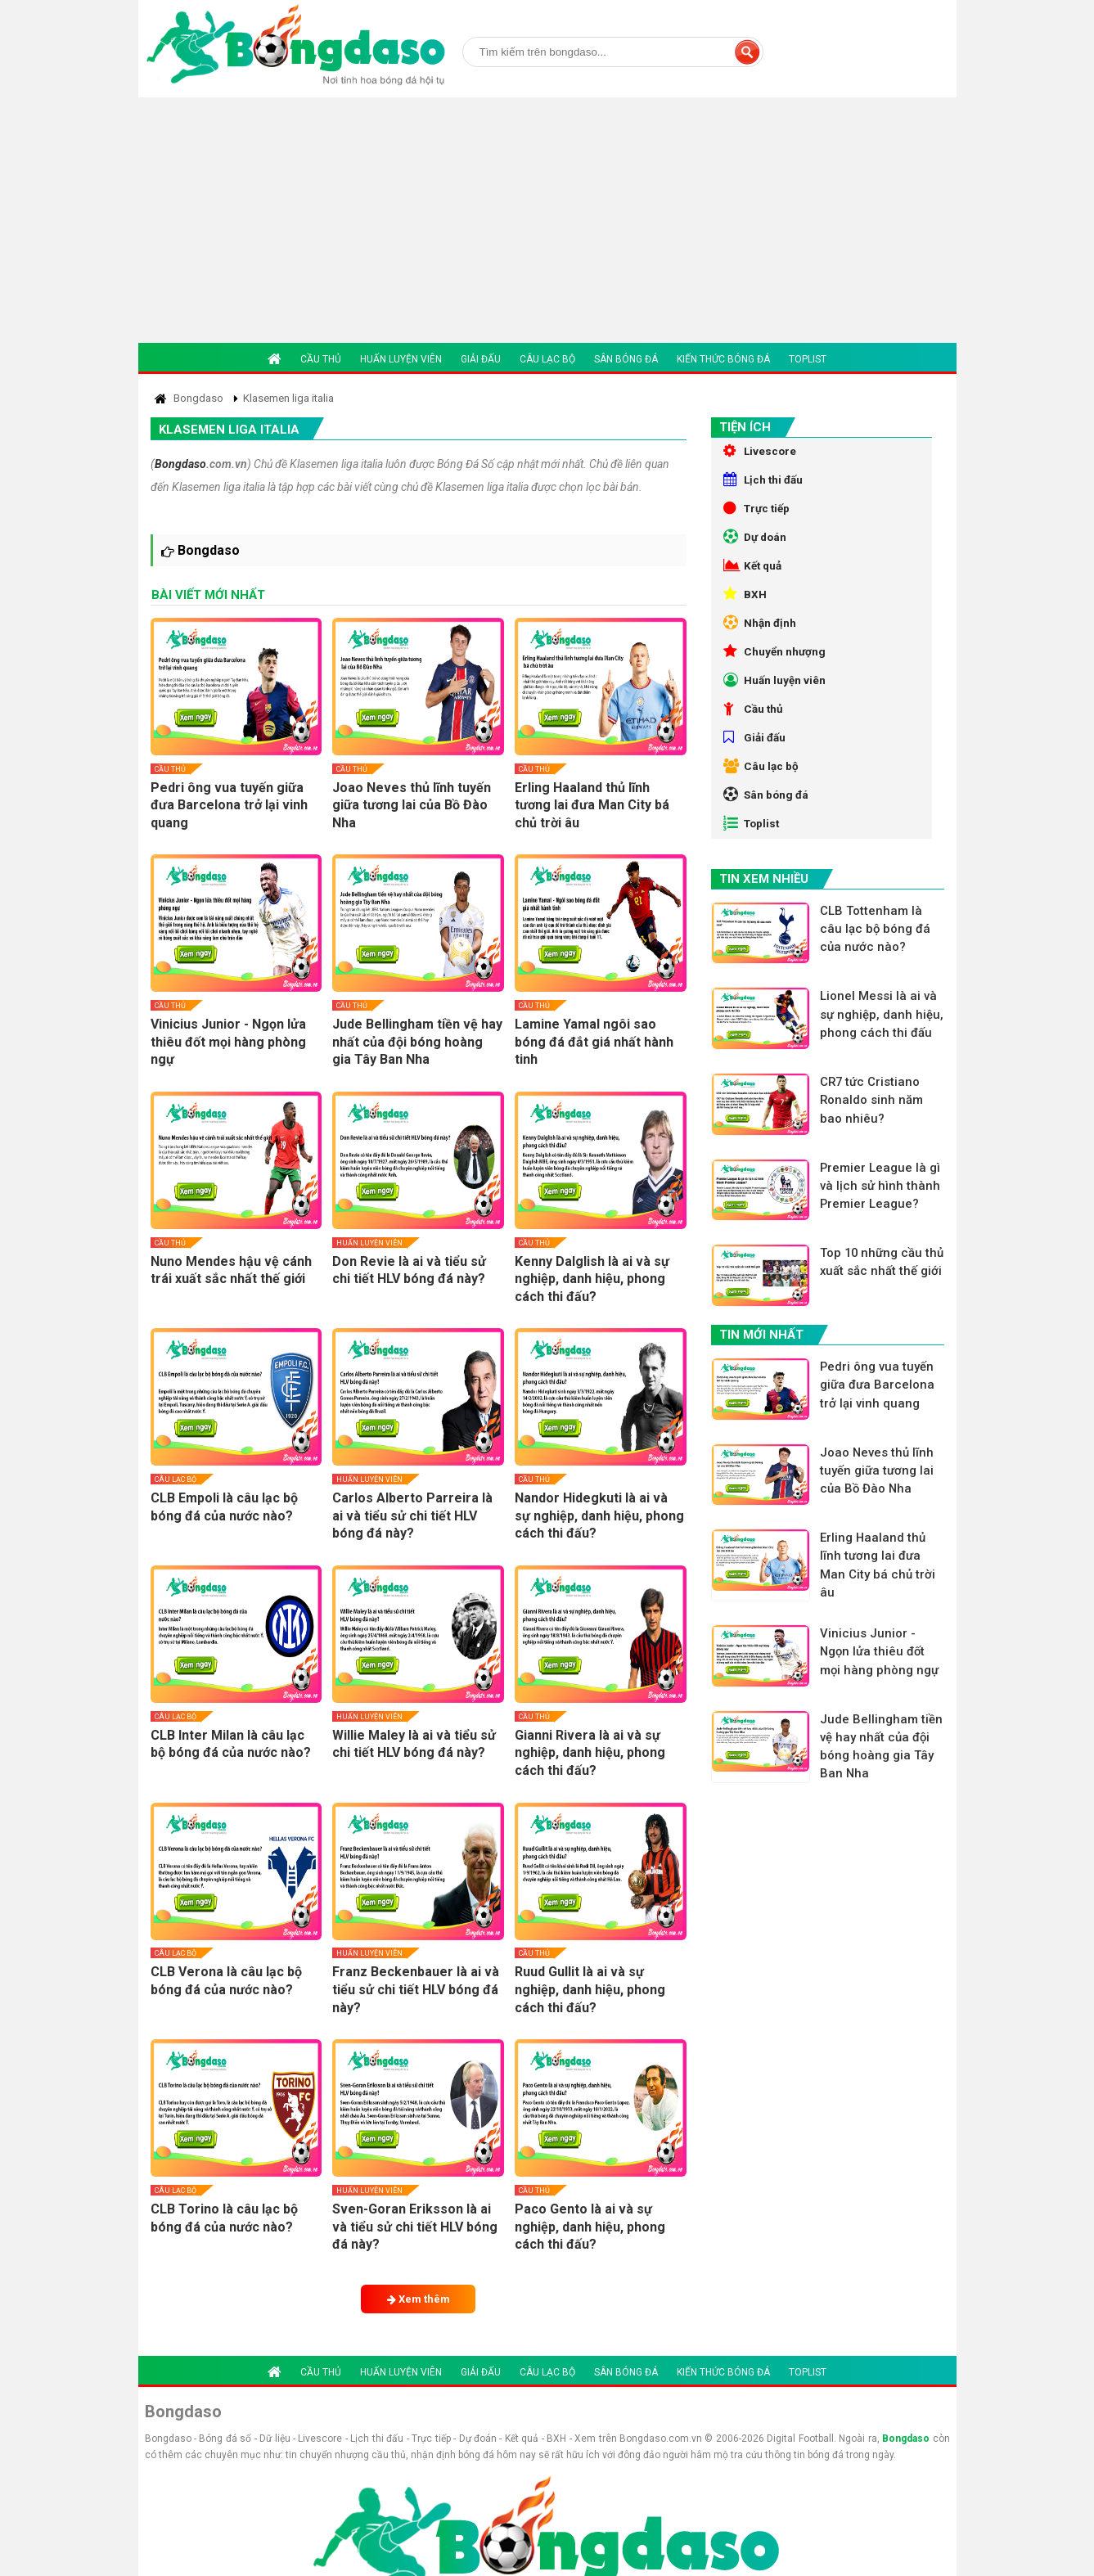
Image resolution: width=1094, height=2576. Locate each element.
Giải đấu (481, 359)
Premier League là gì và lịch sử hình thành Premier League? (882, 1233)
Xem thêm (418, 2299)
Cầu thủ (320, 359)
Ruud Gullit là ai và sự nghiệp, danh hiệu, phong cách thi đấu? (590, 1989)
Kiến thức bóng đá (723, 359)
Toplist (807, 359)
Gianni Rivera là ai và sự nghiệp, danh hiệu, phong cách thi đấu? (590, 1752)
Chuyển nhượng (775, 669)
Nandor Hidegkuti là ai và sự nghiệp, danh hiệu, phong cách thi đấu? (599, 1515)
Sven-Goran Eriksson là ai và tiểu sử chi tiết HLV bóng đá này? (414, 2226)
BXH (745, 607)
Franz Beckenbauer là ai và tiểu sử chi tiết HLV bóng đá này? (415, 1989)
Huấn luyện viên (401, 359)
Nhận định (760, 638)
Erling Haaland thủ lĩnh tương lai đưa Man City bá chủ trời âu (592, 805)
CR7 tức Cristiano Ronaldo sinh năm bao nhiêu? (874, 1147)
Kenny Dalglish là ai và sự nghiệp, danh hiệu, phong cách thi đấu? (592, 1279)
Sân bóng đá (626, 359)
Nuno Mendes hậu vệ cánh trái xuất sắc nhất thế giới (231, 1270)
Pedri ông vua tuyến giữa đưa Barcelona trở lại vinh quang (229, 805)
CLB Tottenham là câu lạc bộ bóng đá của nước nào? (878, 963)
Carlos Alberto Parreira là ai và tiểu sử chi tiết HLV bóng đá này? (412, 1515)
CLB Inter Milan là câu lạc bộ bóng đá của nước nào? (231, 1744)
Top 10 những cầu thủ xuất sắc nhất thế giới (882, 1321)
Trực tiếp (758, 514)
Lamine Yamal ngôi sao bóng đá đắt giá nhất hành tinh (594, 1041)
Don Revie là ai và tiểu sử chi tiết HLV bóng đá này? (409, 1270)
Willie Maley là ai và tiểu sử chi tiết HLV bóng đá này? (414, 1744)
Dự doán (756, 545)
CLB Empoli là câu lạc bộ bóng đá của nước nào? (224, 1507)
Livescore (760, 451)
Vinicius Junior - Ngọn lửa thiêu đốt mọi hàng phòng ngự (228, 1041)
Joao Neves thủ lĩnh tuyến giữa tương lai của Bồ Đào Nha (411, 805)
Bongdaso (180, 464)
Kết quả (754, 576)
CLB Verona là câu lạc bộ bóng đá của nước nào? (226, 1980)
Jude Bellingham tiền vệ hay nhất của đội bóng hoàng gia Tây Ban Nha (417, 1041)
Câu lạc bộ (547, 359)
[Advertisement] (547, 220)
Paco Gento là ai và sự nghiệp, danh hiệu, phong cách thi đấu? (590, 2226)
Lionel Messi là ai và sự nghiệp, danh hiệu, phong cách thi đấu (881, 1060)
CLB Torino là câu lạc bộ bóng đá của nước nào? (224, 2218)
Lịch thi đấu (764, 482)
